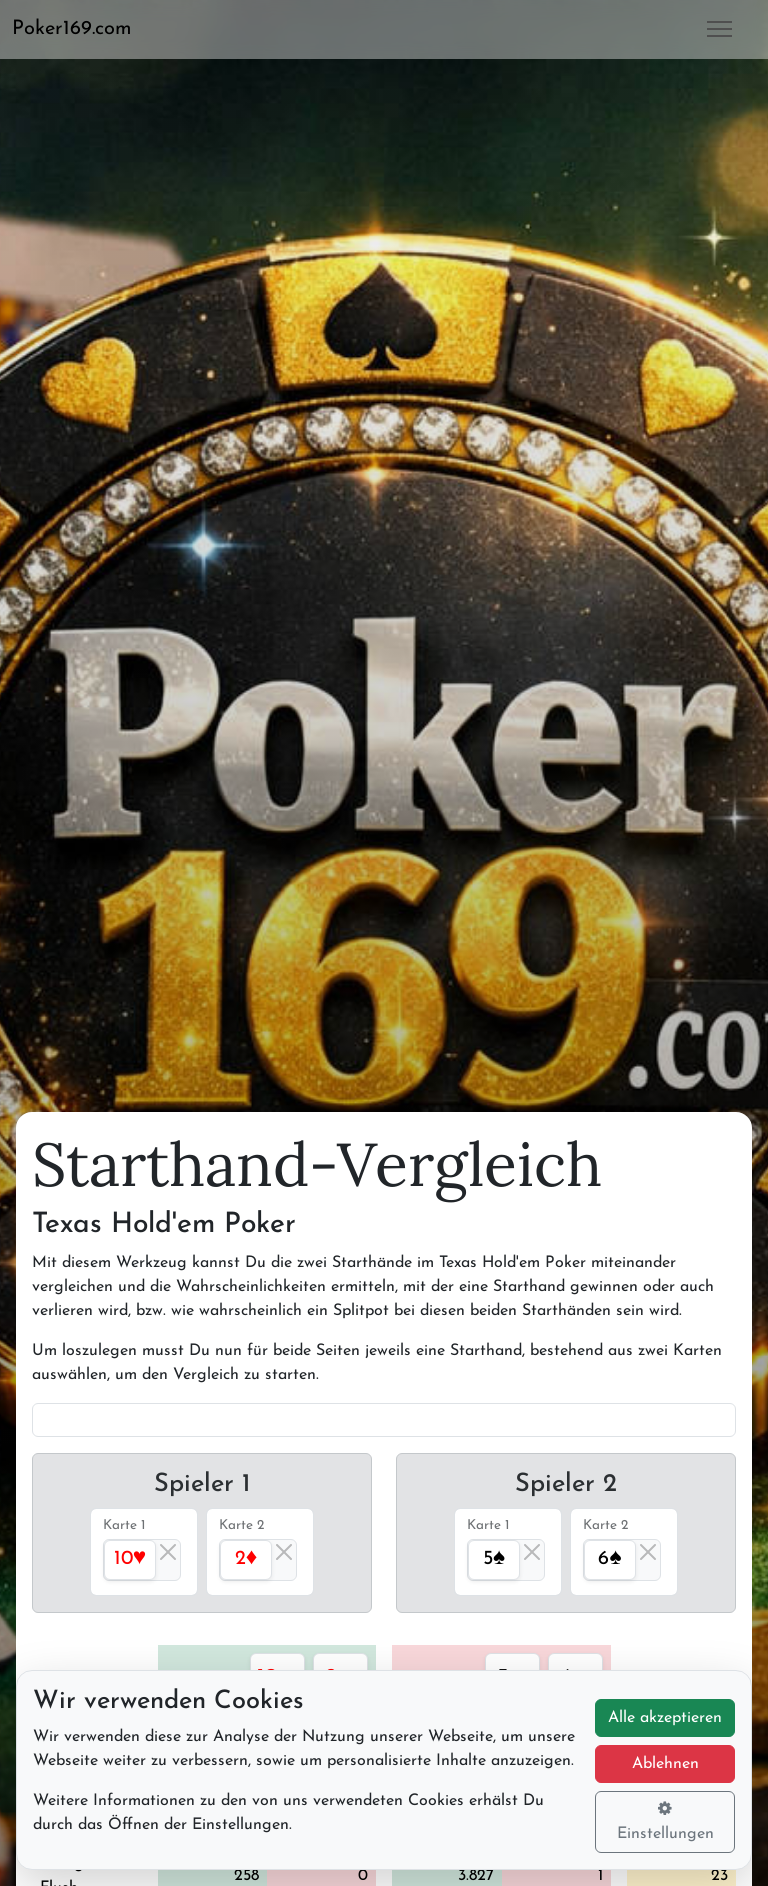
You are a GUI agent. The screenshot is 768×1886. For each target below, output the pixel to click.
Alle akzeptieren (665, 1718)
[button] (80, 29)
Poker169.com (72, 29)
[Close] (168, 1552)
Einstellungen (665, 1821)
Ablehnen (665, 1764)
